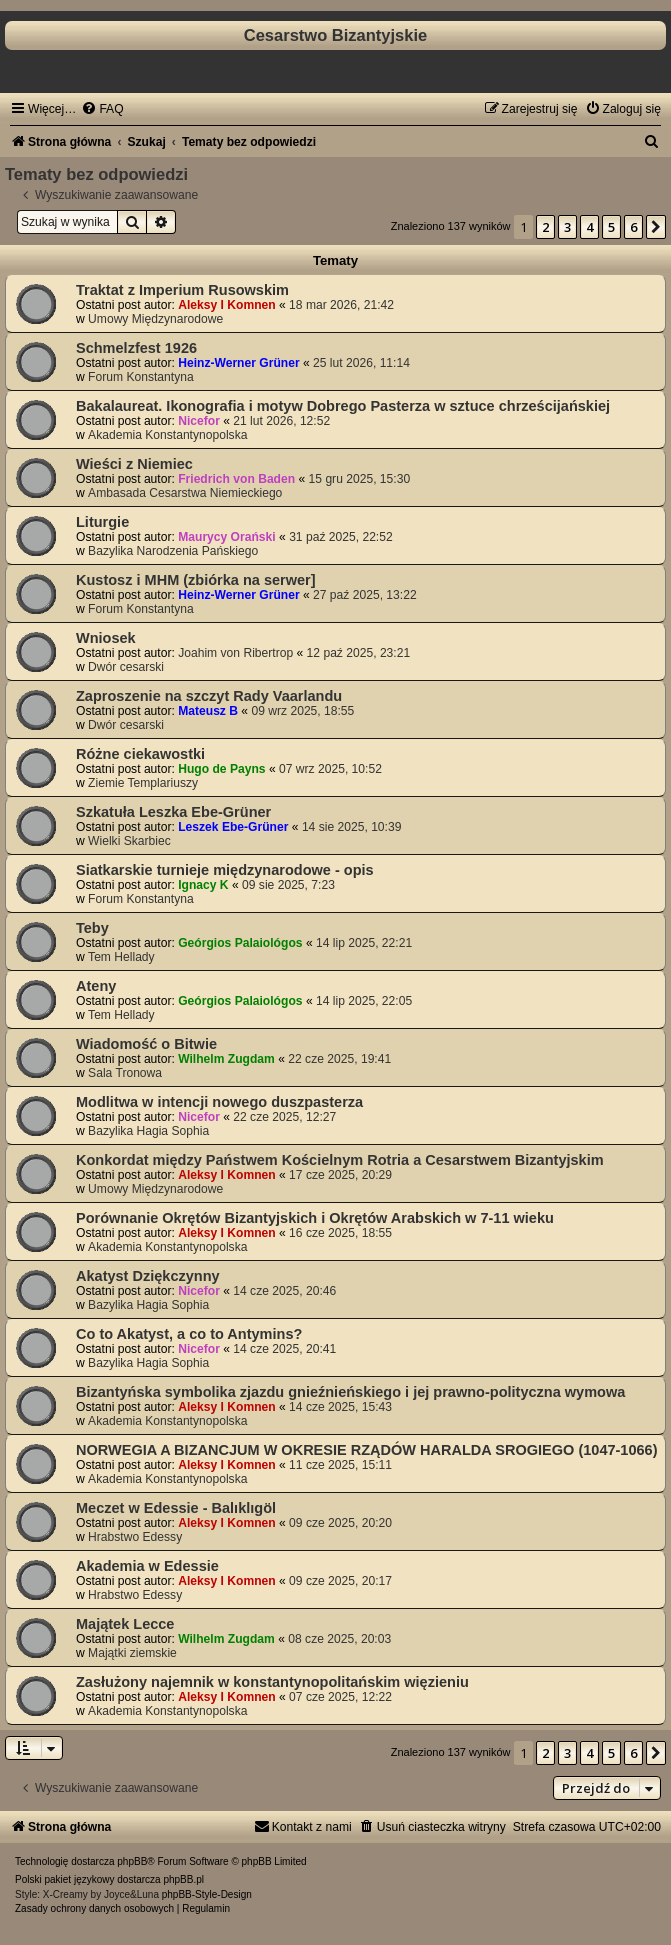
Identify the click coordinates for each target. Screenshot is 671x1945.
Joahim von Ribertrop (235, 653)
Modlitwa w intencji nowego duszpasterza (219, 1102)
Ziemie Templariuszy (143, 783)
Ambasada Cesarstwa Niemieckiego (185, 493)
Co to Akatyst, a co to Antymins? (189, 1334)
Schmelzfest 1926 (136, 348)
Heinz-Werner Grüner (238, 363)
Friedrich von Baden (236, 479)
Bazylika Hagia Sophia (148, 1131)
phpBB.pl (183, 1879)
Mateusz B (208, 711)
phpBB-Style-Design (207, 1894)
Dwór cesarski (126, 667)
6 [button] (633, 227)
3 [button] (567, 227)
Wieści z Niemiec (134, 464)
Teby (92, 928)
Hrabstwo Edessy (135, 1537)
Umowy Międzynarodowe (155, 319)
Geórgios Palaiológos (240, 943)
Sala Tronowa (125, 1073)
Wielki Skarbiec (129, 841)
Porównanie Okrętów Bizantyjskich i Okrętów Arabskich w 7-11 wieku (315, 1218)
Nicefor (199, 421)
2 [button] (545, 227)
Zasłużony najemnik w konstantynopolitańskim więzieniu (272, 1682)
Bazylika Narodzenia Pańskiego (173, 551)
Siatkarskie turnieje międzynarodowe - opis (225, 870)
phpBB (132, 1861)
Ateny (96, 986)
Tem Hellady (121, 957)
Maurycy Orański (226, 537)
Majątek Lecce (125, 1624)
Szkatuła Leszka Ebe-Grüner (173, 812)
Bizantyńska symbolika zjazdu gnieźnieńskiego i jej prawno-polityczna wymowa (350, 1392)
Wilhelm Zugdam (226, 1059)
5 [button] (611, 227)
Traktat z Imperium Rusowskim (182, 290)
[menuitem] (102, 109)
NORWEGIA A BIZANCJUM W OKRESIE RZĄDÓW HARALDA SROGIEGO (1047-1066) (366, 1450)
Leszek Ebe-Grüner (233, 827)
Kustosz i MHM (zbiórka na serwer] (196, 580)
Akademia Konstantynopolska (167, 435)
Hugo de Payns (221, 769)
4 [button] (589, 227)
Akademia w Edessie (147, 1566)
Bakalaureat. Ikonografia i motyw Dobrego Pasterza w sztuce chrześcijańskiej (343, 406)
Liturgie (102, 522)
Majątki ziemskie (132, 1653)
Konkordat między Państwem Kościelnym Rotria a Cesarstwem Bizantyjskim (340, 1160)
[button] (656, 227)
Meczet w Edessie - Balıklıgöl (176, 1508)
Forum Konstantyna (141, 377)
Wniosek (106, 638)
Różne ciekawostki (140, 754)
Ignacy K (203, 885)
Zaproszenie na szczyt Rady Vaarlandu (209, 696)
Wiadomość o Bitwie (146, 1044)
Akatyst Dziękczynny (148, 1276)
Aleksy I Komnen (226, 305)
